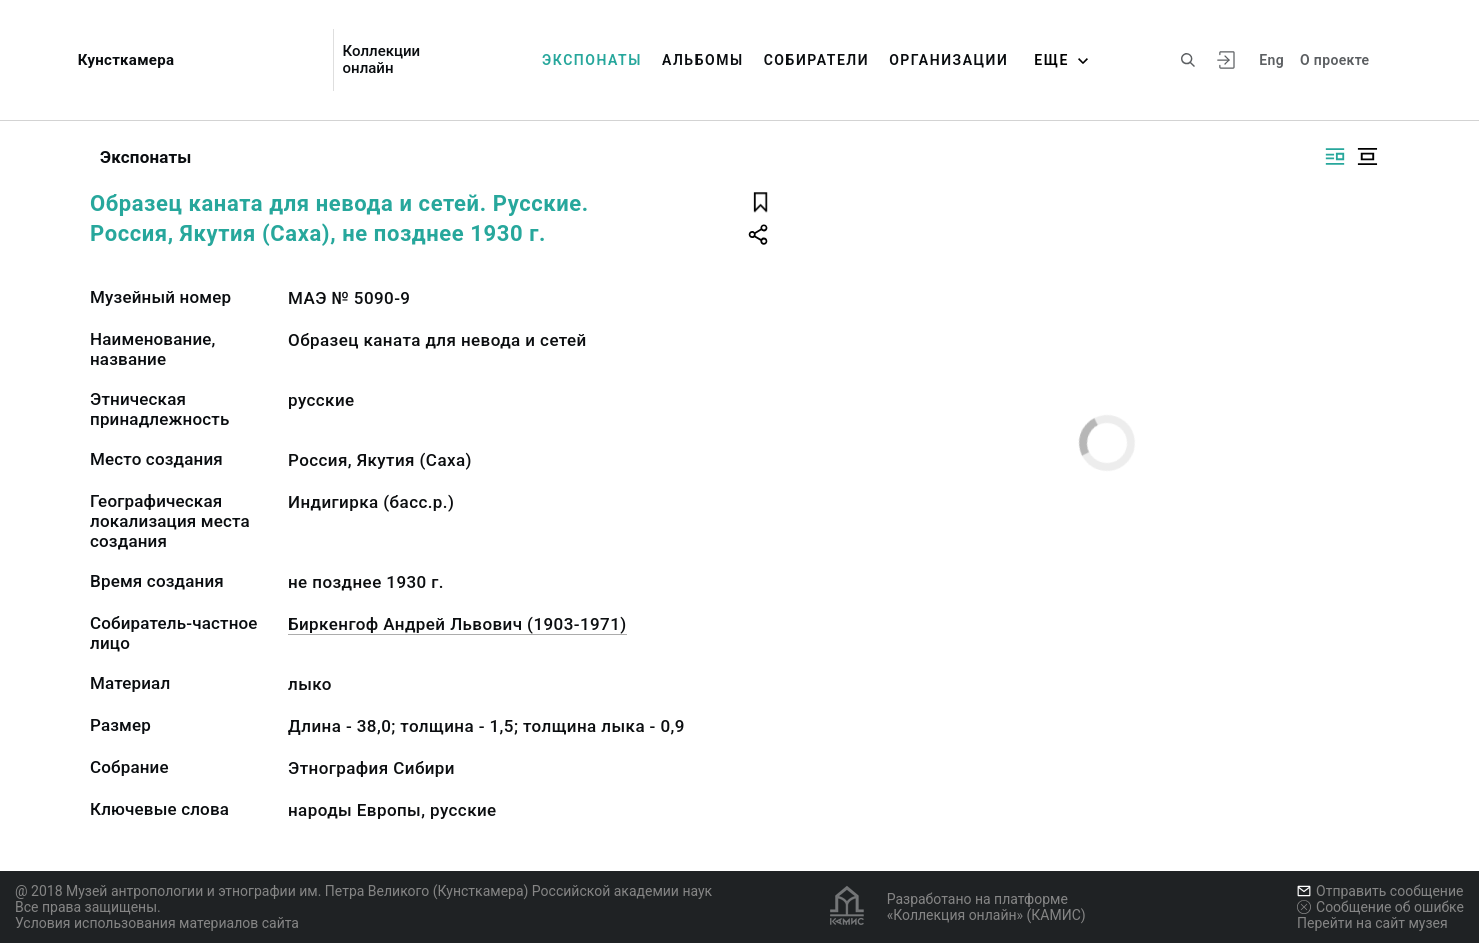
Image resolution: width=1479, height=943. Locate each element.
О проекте (1334, 60)
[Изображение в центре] (1367, 156)
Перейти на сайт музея (1372, 923)
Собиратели (816, 60)
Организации (948, 60)
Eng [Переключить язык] (1271, 60)
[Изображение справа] (1335, 156)
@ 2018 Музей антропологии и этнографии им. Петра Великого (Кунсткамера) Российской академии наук (363, 891)
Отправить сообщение (1380, 891)
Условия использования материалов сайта (157, 923)
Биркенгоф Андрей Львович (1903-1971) (457, 624)
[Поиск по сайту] (1188, 60)
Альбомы (703, 60)
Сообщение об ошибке (1380, 907)
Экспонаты (592, 60)
